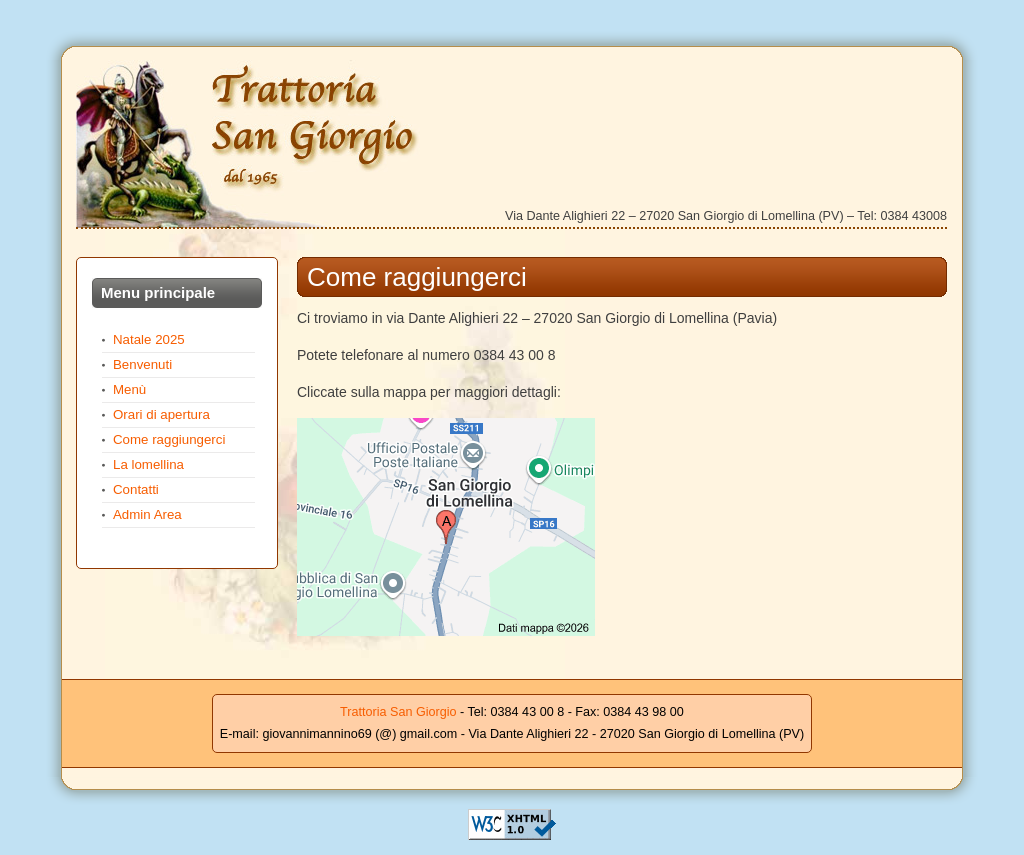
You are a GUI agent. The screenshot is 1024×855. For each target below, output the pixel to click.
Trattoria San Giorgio (252, 144)
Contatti (136, 489)
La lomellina (148, 464)
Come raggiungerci (169, 439)
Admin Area (147, 514)
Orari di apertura (161, 414)
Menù (129, 389)
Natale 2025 (149, 339)
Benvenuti (142, 364)
